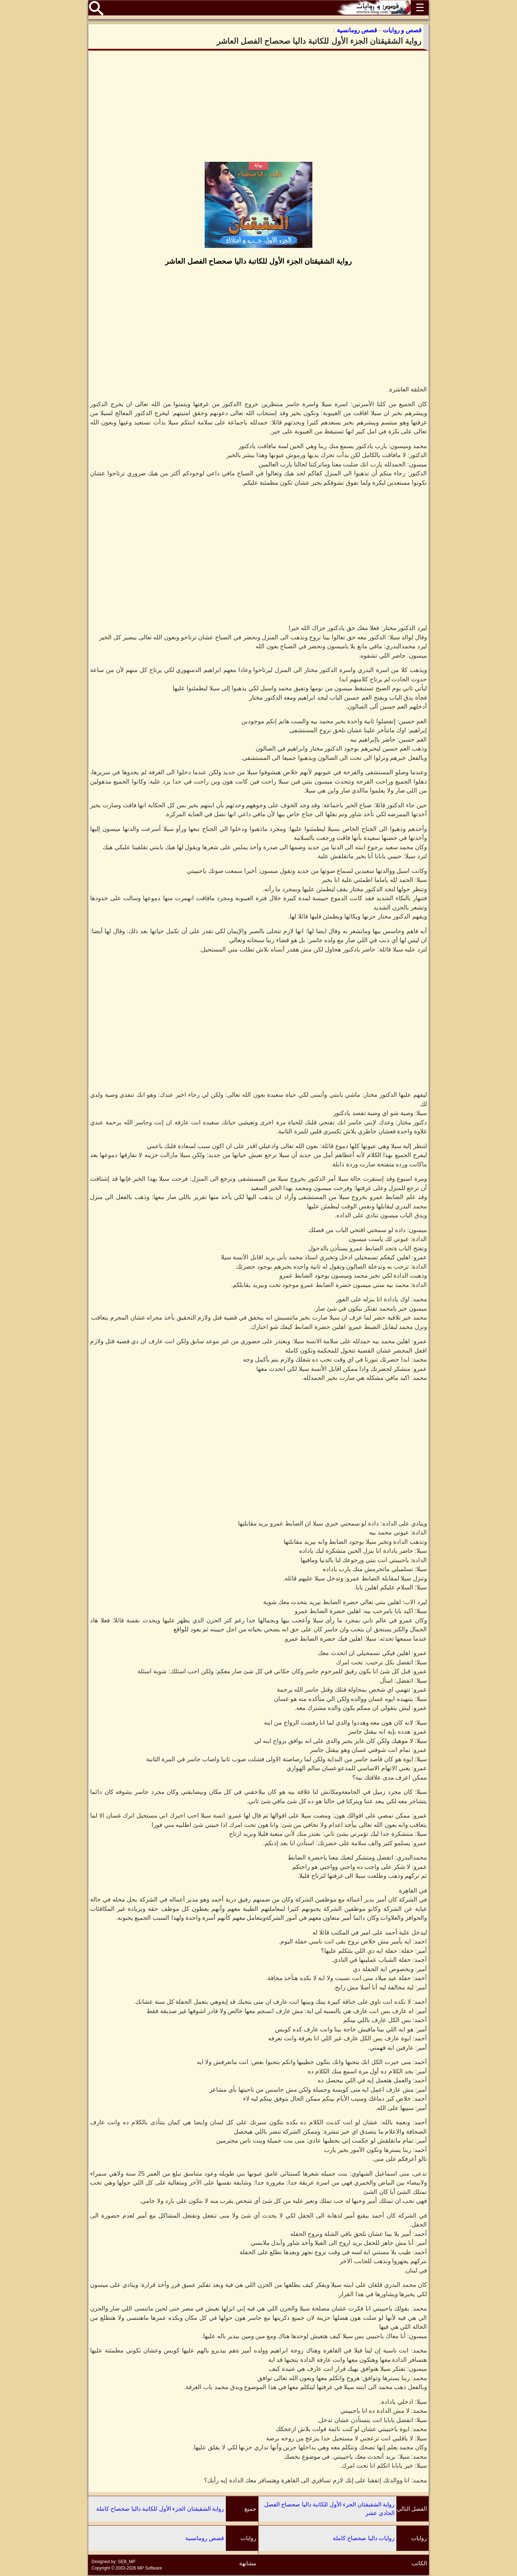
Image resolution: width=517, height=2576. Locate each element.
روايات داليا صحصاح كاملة (364, 2538)
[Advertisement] (258, 106)
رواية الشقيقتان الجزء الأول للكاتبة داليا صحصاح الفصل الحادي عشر (329, 2508)
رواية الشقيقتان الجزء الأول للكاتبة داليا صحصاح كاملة (160, 2509)
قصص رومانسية (204, 2538)
